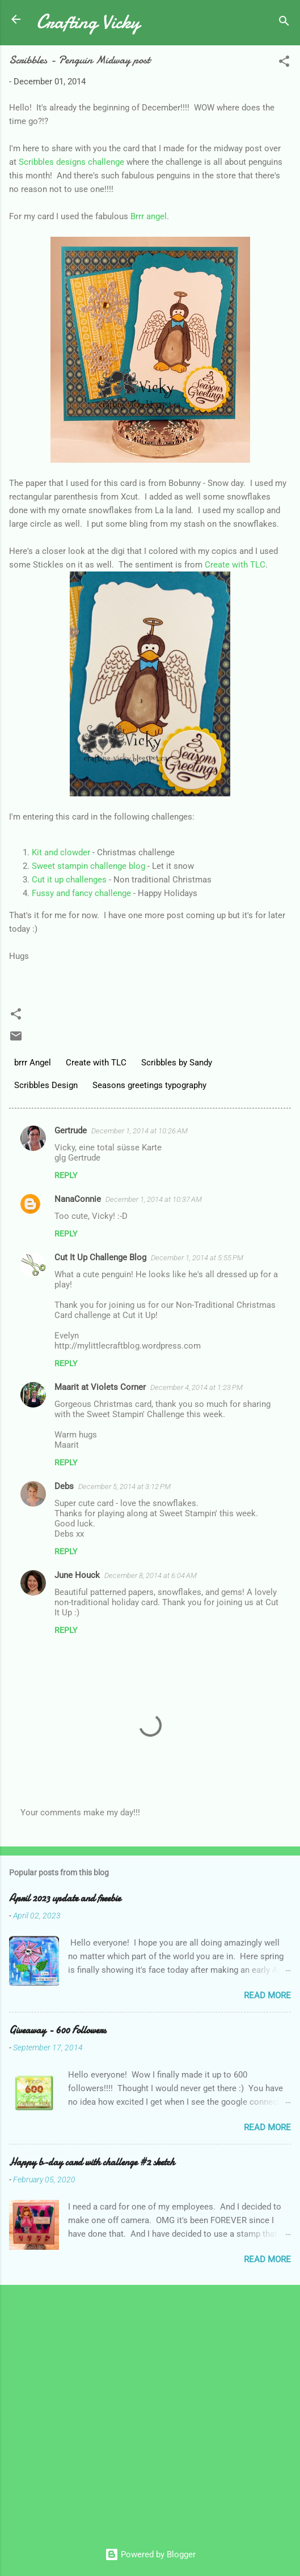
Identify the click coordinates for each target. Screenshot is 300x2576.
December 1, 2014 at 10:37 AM (153, 1199)
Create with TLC (235, 565)
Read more (267, 1995)
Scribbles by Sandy (176, 1062)
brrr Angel (32, 1062)
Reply (65, 1175)
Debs (64, 1486)
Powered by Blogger (150, 2554)
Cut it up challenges (69, 880)
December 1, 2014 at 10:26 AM (139, 1131)
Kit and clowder (61, 852)
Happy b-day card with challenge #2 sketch (92, 2162)
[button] (284, 63)
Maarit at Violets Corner (100, 1387)
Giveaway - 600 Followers (57, 2030)
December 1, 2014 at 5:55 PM (197, 1257)
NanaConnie (77, 1199)
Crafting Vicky (88, 22)
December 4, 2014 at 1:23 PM (196, 1387)
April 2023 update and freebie (65, 1898)
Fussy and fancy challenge (81, 893)
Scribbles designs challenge (71, 162)
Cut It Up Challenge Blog (100, 1257)
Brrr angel (148, 216)
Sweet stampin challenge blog (88, 866)
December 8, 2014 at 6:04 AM (150, 1575)
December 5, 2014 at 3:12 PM (124, 1486)
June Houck (77, 1575)
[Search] (284, 23)
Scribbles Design (46, 1085)
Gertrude (70, 1130)
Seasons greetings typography (149, 1085)
